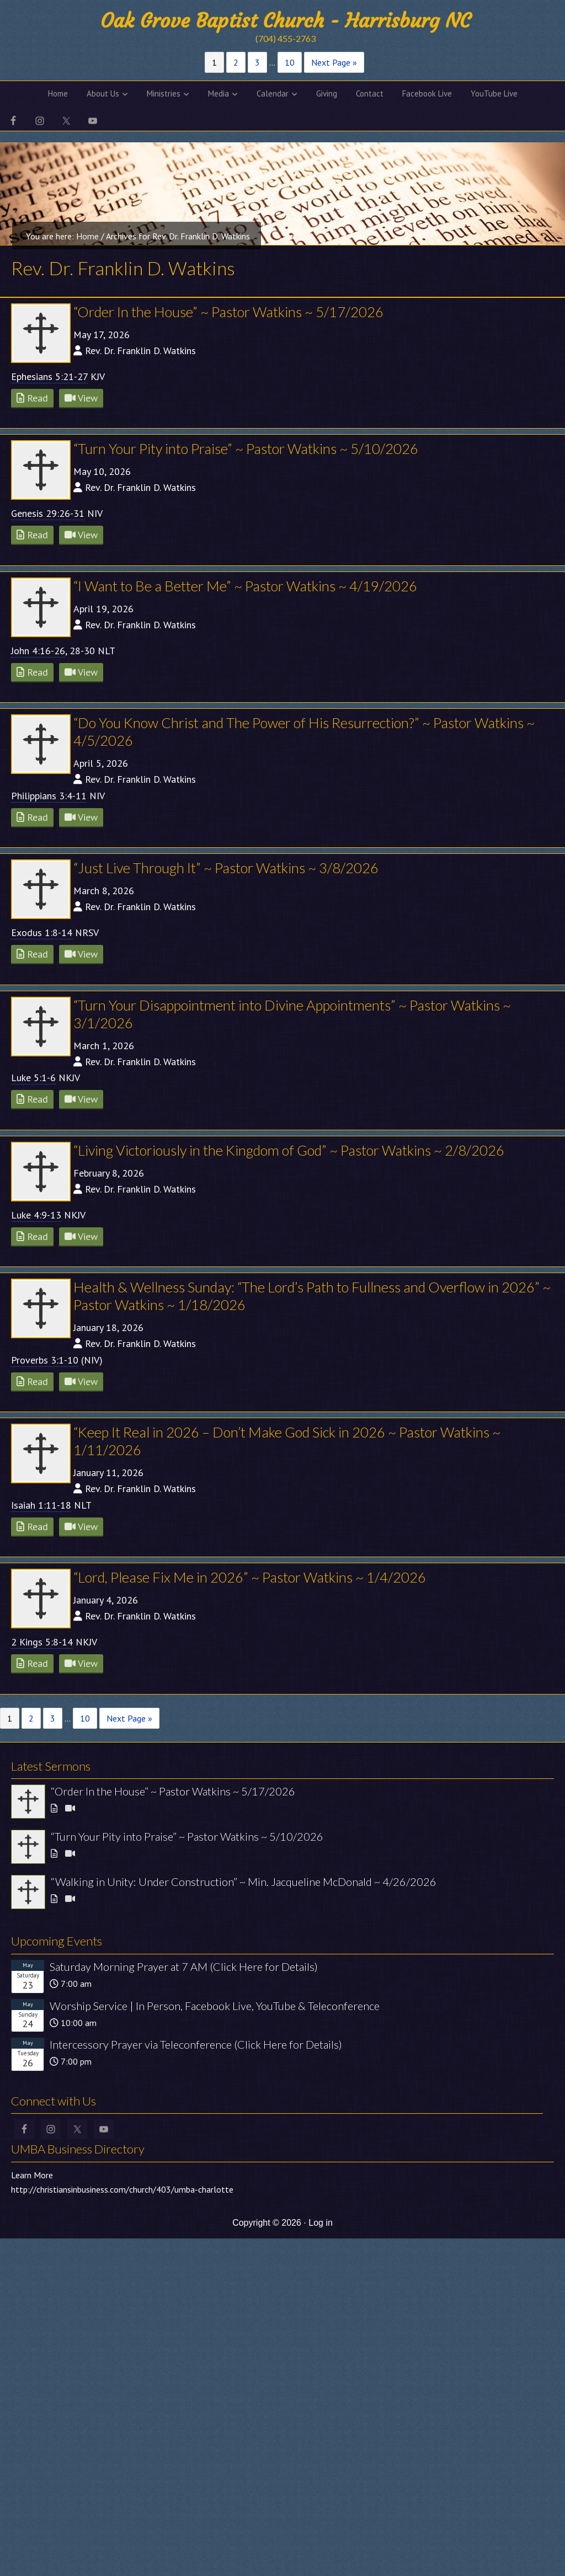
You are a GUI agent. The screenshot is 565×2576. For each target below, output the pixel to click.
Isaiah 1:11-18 (41, 1505)
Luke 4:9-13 (36, 1215)
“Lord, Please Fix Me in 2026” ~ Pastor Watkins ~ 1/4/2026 (249, 1577)
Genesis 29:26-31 (47, 513)
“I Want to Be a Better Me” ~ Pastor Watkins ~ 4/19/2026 (245, 586)
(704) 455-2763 (285, 38)
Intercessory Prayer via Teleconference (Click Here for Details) (196, 2044)
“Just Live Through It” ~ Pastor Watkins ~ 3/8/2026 (226, 867)
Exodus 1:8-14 (41, 932)
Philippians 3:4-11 (49, 795)
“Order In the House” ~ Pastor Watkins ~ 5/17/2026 (228, 311)
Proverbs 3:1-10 (44, 1360)
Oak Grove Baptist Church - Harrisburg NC (285, 20)
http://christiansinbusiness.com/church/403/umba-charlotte (122, 2189)
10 (290, 62)
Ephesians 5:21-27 (49, 376)
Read (32, 398)
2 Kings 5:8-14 (42, 1642)
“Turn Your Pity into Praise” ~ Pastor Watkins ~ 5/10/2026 (245, 448)
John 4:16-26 (38, 650)
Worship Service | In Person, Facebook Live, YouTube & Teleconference (215, 2005)
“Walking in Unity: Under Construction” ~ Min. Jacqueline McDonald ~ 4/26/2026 (243, 1881)
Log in (320, 2222)
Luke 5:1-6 (33, 1077)
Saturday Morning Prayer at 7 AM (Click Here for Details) (184, 1966)
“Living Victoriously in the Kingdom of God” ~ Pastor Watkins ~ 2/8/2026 (288, 1150)
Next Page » (334, 62)
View (81, 398)
